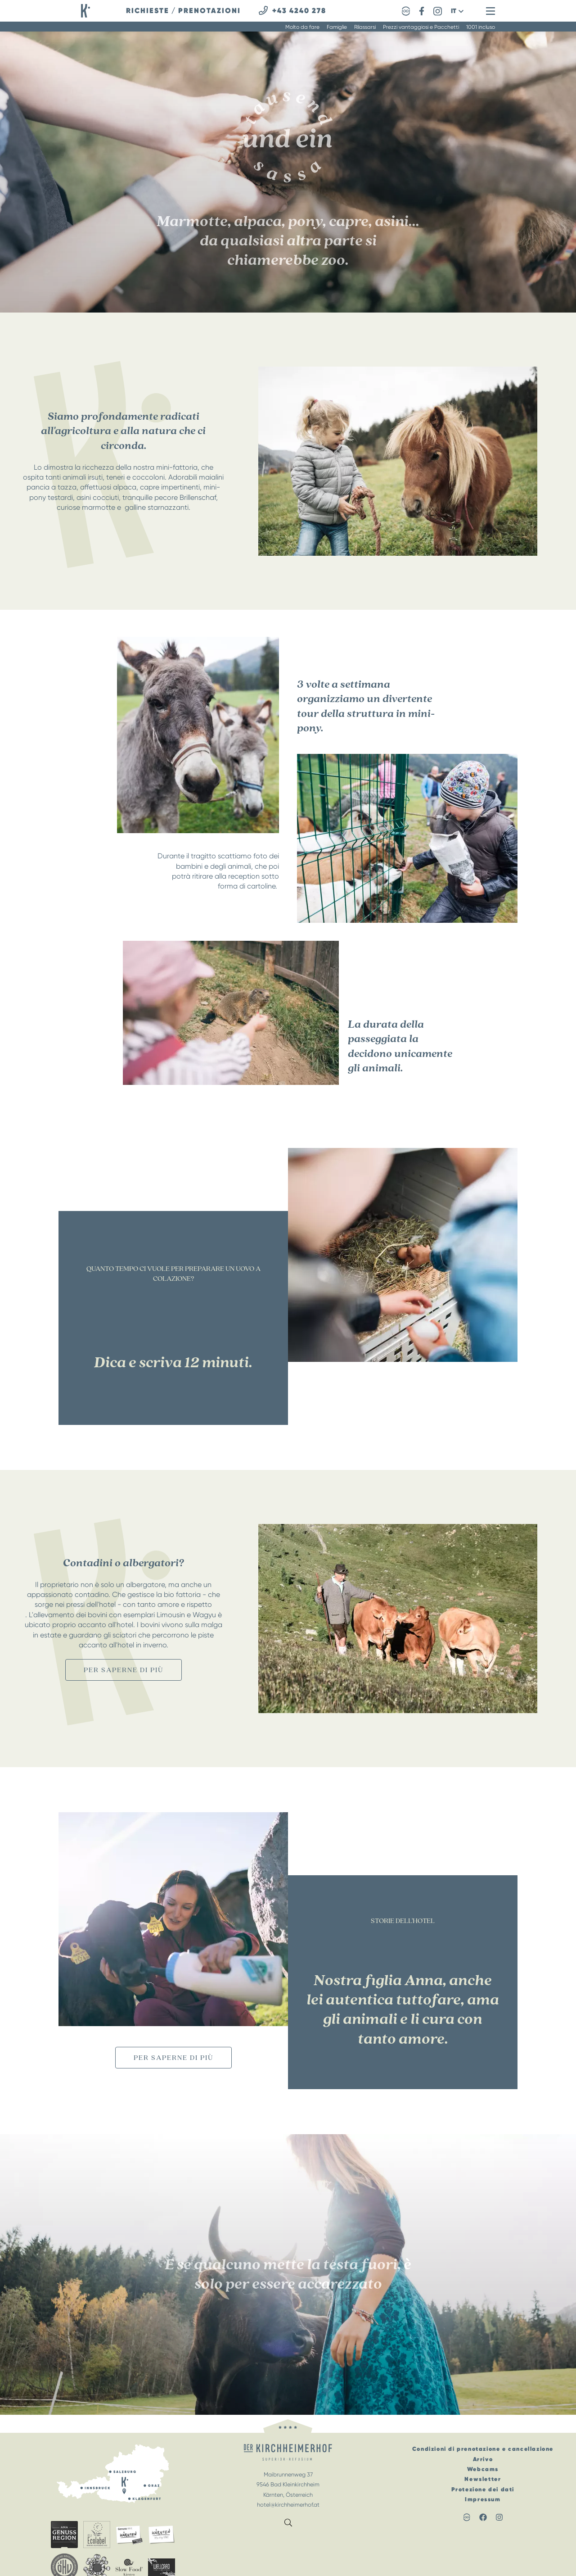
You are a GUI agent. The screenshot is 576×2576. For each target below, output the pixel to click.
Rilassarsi (365, 27)
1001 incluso (480, 27)
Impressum (482, 2499)
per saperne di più (123, 1669)
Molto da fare (302, 27)
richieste (147, 10)
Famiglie (337, 27)
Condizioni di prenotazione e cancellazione (483, 2449)
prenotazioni (209, 10)
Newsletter (482, 2479)
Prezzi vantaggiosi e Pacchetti (421, 27)
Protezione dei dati (482, 2489)
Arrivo (483, 2459)
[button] (457, 11)
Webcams (483, 2469)
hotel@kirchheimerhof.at (288, 2504)
